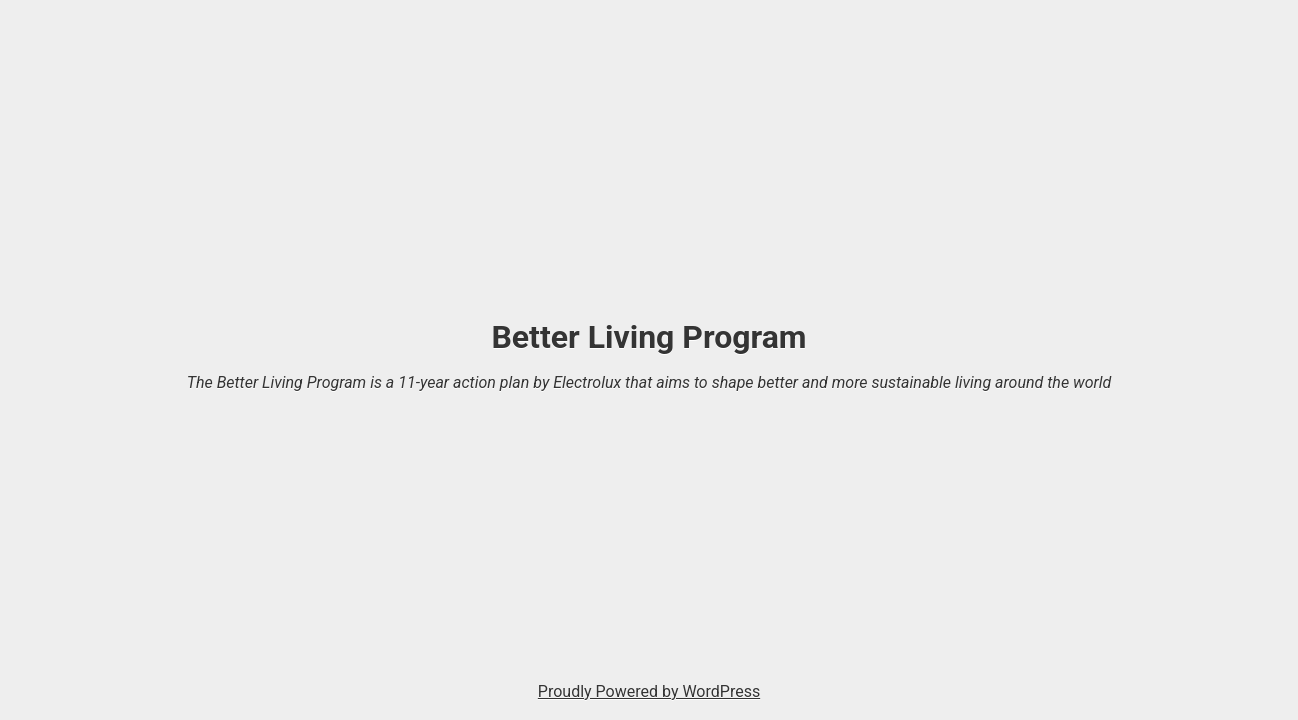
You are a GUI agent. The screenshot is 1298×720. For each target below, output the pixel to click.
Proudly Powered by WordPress (649, 691)
